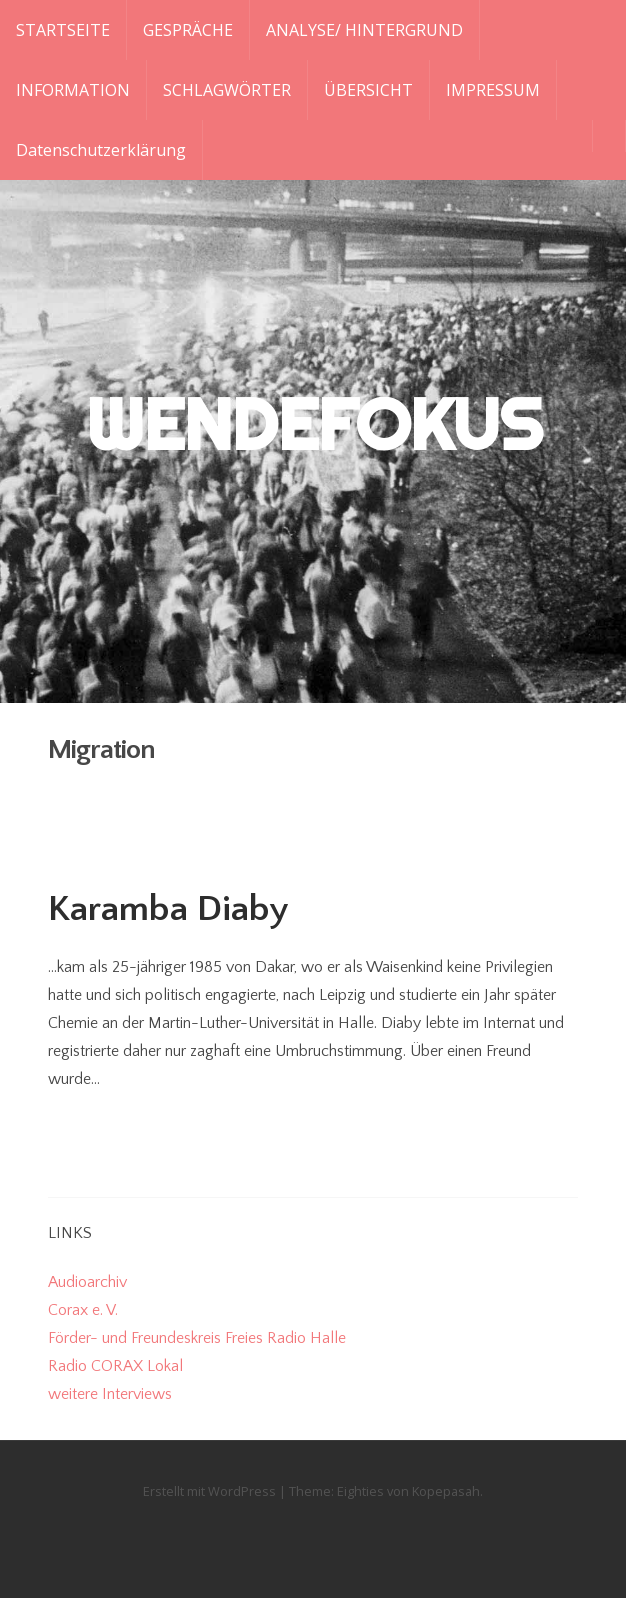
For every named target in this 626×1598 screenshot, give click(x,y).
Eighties (360, 1491)
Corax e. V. (83, 1310)
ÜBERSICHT (368, 90)
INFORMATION (73, 90)
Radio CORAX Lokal (115, 1366)
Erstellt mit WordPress (209, 1491)
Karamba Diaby (168, 909)
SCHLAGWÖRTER (227, 90)
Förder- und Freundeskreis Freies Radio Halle (197, 1338)
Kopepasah (446, 1491)
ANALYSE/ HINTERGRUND (364, 30)
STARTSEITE (63, 30)
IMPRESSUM (493, 90)
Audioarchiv (87, 1282)
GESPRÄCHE (188, 30)
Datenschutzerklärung (101, 150)
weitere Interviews (110, 1394)
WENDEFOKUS (313, 424)
